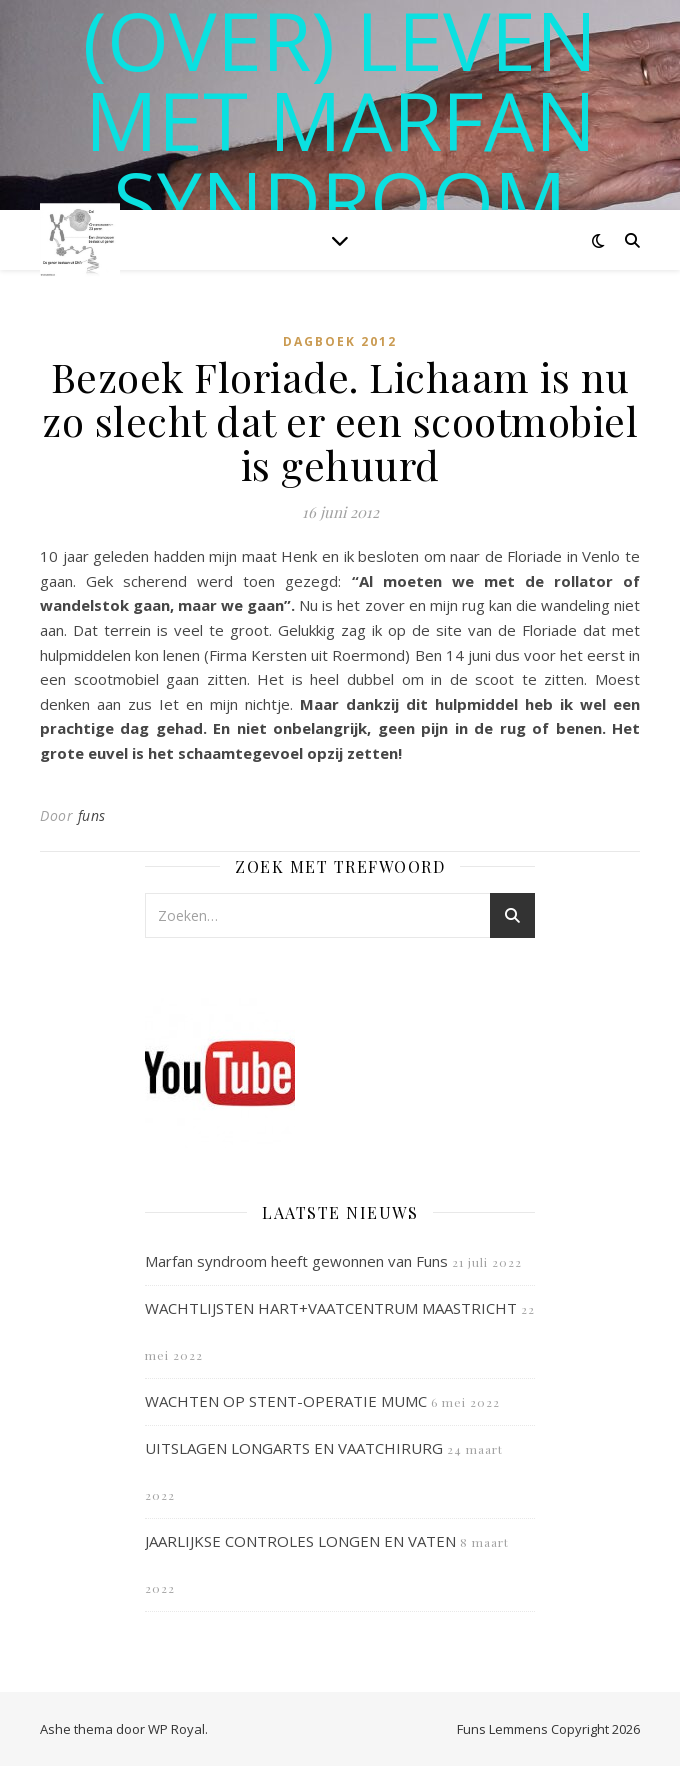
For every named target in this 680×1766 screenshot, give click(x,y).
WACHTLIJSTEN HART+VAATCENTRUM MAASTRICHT (331, 1308)
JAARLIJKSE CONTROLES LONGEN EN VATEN (300, 1541)
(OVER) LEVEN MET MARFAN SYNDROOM (340, 120)
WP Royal (176, 1729)
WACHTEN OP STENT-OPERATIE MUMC (286, 1401)
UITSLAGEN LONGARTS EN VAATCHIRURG (294, 1448)
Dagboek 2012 (340, 341)
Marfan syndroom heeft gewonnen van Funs (296, 1261)
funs (92, 815)
